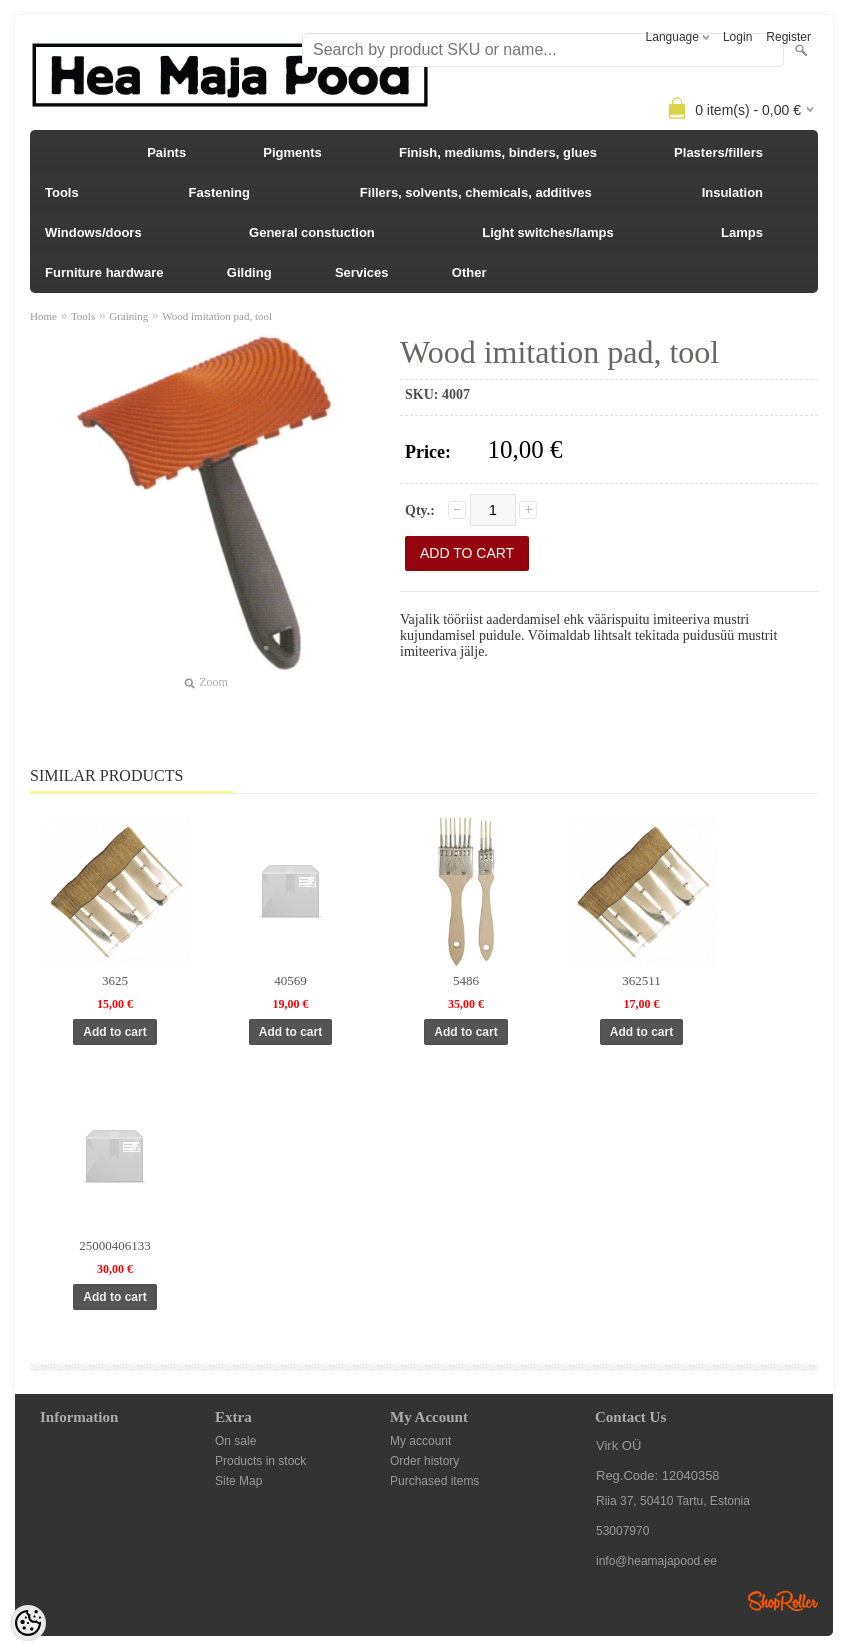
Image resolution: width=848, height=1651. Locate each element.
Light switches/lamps (547, 232)
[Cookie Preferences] (28, 1623)
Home (43, 316)
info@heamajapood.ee (656, 1561)
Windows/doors (93, 232)
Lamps (742, 232)
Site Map (238, 1481)
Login (737, 37)
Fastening (219, 192)
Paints (166, 152)
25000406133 (115, 1245)
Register (788, 37)
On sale (235, 1441)
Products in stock (260, 1461)
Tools (62, 192)
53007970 (622, 1531)
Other (469, 272)
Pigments (292, 152)
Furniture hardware (104, 272)
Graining (128, 316)
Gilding (249, 272)
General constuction (312, 232)
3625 (115, 980)
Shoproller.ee (783, 1601)
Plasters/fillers (718, 152)
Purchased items (434, 1481)
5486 (466, 980)
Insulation (732, 192)
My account (420, 1441)
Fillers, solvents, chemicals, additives (476, 192)
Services (362, 272)
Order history (424, 1461)
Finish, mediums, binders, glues (498, 152)
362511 (641, 980)
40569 (290, 980)
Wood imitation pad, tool (217, 316)
